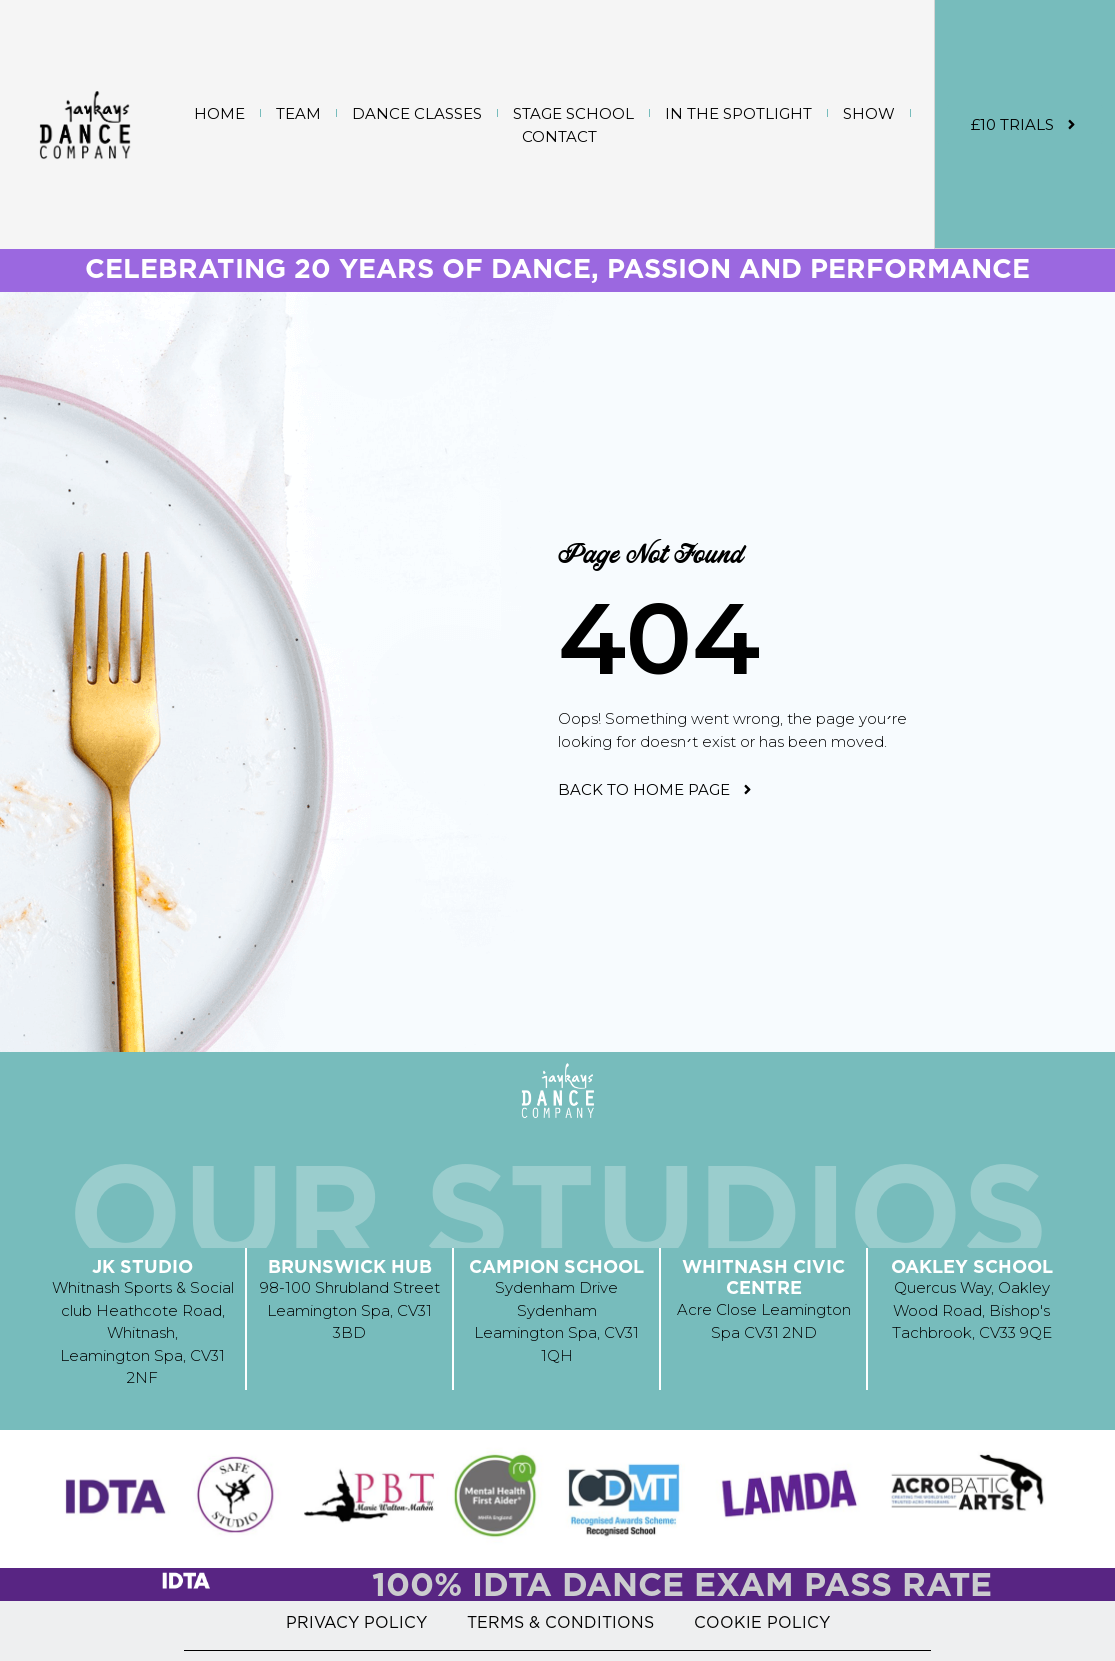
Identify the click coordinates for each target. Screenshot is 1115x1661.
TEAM (298, 113)
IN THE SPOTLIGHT (738, 113)
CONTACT (559, 136)
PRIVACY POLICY (356, 1622)
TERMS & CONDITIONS (560, 1622)
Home (219, 113)
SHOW (869, 113)
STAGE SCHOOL (573, 113)
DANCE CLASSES (417, 113)
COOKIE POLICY (762, 1622)
